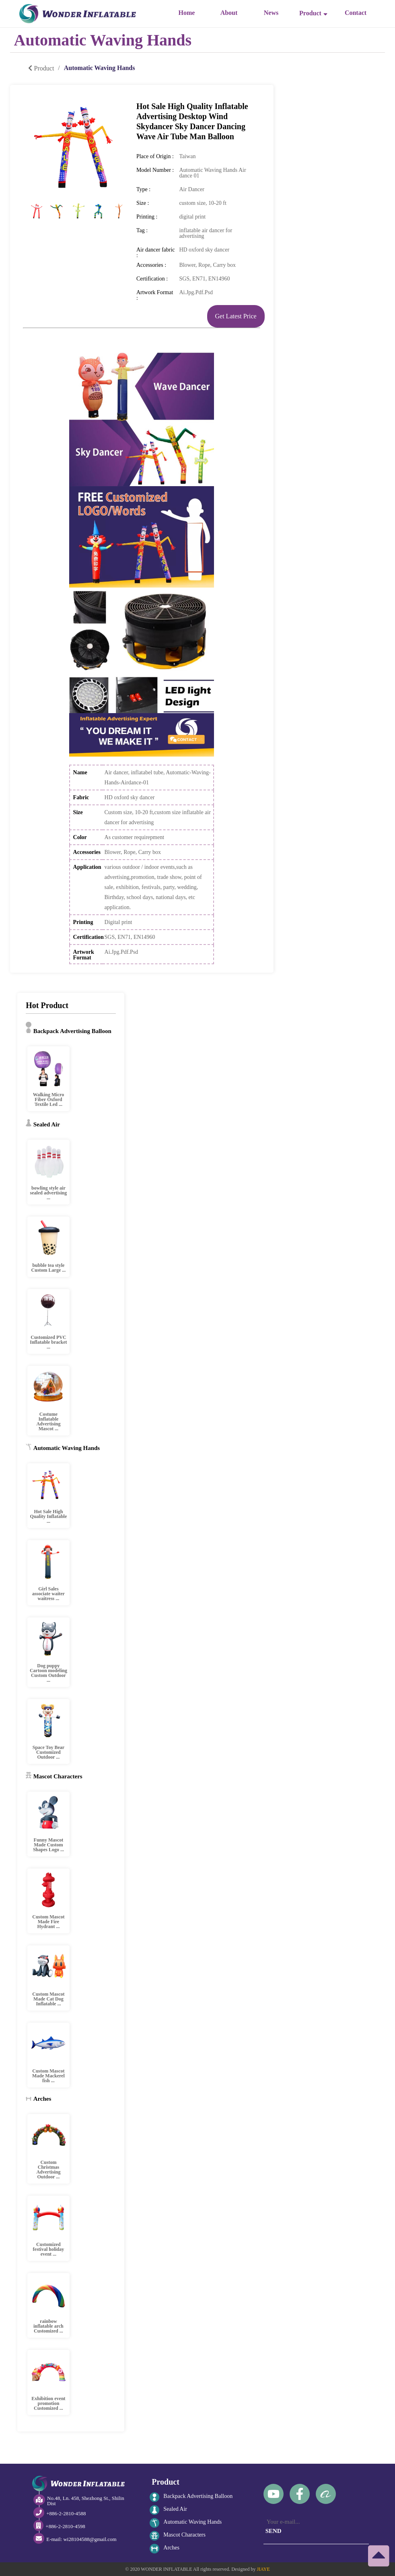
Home (187, 12)
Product (313, 13)
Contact (355, 12)
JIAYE (263, 2569)
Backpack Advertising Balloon (191, 2497)
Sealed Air (168, 2510)
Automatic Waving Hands (186, 2523)
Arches (164, 2548)
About (229, 12)
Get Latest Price (236, 316)
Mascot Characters (178, 2536)
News (271, 12)
